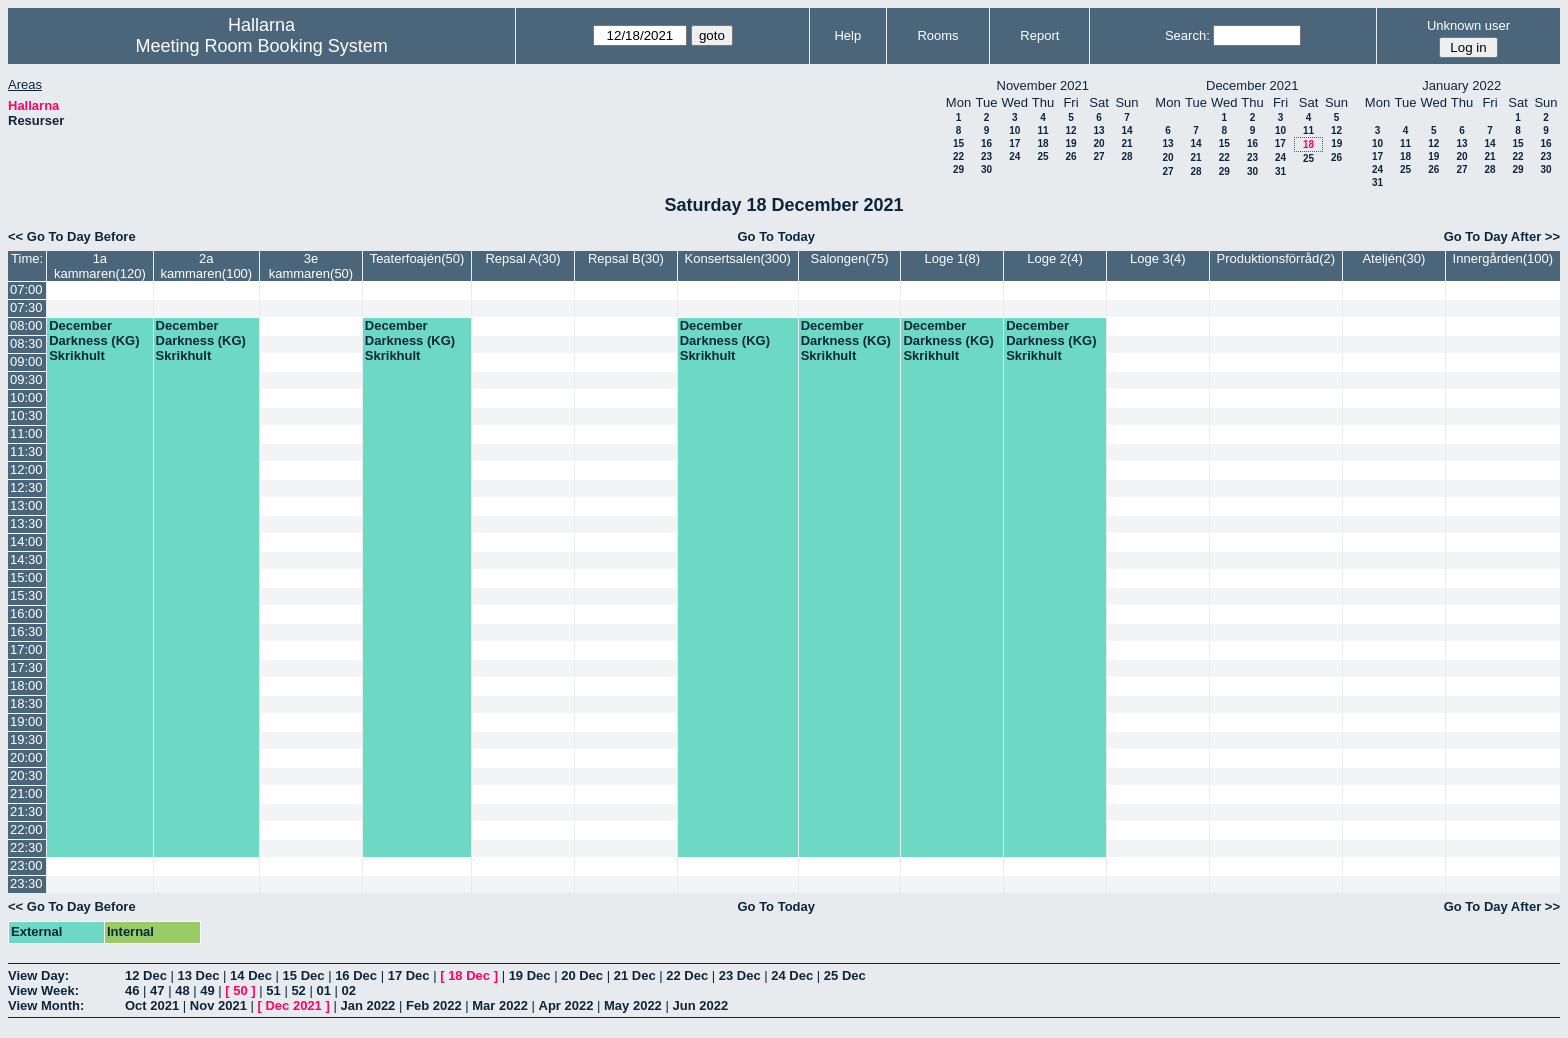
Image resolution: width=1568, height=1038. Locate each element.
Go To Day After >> (1502, 236)
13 (1098, 130)
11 (1042, 130)
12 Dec (146, 975)
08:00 (26, 325)
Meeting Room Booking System (262, 46)
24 (1014, 156)
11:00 (26, 433)
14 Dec (251, 975)
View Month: (46, 1005)
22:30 (26, 847)
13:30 (26, 523)
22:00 (26, 829)
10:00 (26, 397)
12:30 (26, 487)
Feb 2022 (434, 1005)
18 (1042, 143)
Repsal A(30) (522, 258)
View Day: (38, 975)
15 (958, 143)
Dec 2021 (293, 1005)
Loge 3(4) (1158, 258)
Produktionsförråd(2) (1276, 258)
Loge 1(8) (952, 258)
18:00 (26, 685)
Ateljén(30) (1393, 258)
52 (298, 990)
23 (986, 156)
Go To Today (776, 236)
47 (157, 990)
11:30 (26, 451)
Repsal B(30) (626, 258)
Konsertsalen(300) (738, 258)
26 (1070, 156)
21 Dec (635, 975)
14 (1126, 130)
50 (240, 990)
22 (958, 156)
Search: (1187, 35)
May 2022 (633, 1005)
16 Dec (356, 975)
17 (1014, 143)
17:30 (26, 667)
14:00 (26, 541)
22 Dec (687, 975)
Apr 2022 (566, 1005)
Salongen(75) (849, 258)
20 (1098, 143)
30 (986, 169)
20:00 (26, 757)
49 (207, 990)
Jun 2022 (700, 1005)
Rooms (937, 35)
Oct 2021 (152, 1005)
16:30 (26, 631)
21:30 (26, 811)
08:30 (26, 343)
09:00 (26, 361)
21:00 (26, 793)
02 (349, 990)
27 (1098, 156)
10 (1014, 130)
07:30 (26, 307)
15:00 (26, 577)
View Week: (43, 990)
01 (323, 990)
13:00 (26, 505)
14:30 (26, 559)
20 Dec (582, 975)
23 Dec (740, 975)
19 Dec (530, 975)
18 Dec (469, 975)
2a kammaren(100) (206, 266)
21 (1126, 143)
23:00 (26, 865)
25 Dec (845, 975)
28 (1126, 156)
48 (182, 990)
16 (986, 143)
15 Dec (304, 975)
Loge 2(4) (1055, 258)
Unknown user (1468, 25)
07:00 (26, 289)
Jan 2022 (367, 1005)
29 (958, 169)
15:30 (26, 595)
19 (1070, 143)
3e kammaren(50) (311, 266)
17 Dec (409, 975)
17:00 (26, 649)
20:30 (26, 775)
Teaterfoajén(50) (417, 258)
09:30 (26, 379)
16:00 (26, 613)
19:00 (26, 721)
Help (847, 35)
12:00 (26, 469)
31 (1280, 171)
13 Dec (199, 975)
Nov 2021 (218, 1005)
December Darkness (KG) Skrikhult (94, 340)
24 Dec (792, 975)
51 (273, 990)
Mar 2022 (500, 1005)
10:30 (26, 415)
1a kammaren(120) (100, 266)
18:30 (26, 703)
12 (1070, 130)
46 (132, 990)
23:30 (26, 883)
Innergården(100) (1503, 258)
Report (1039, 35)
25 (1042, 156)
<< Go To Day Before (72, 236)
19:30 (26, 739)
